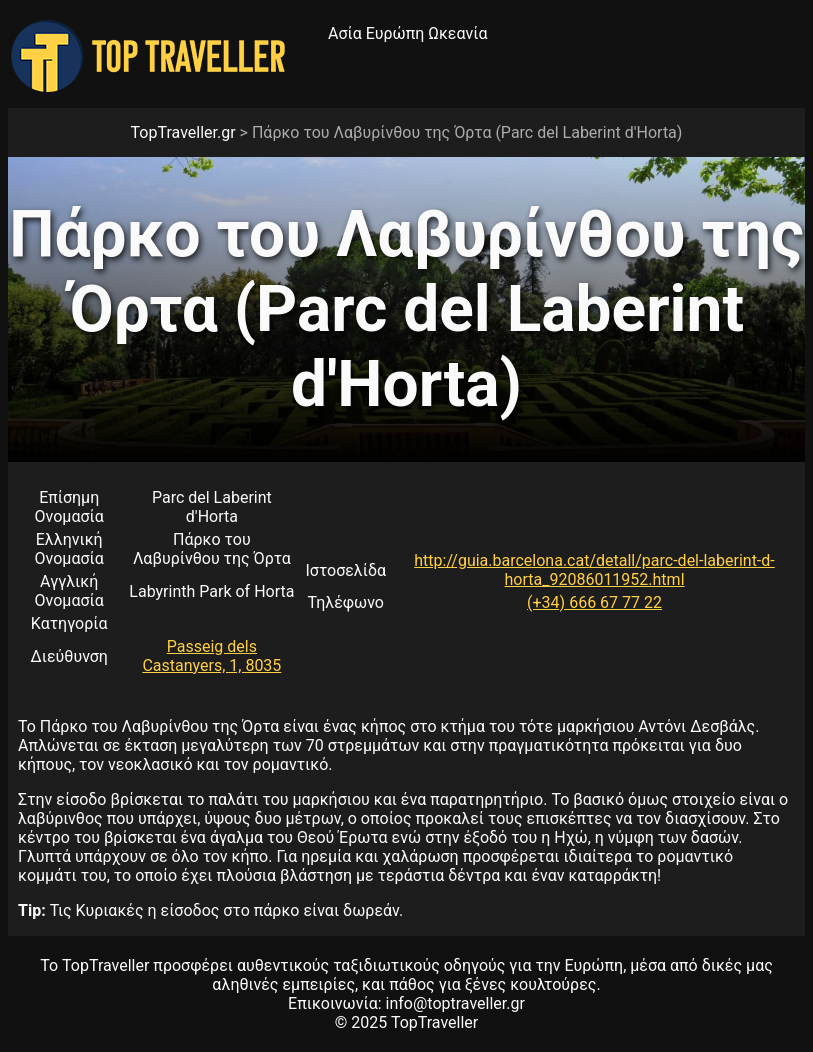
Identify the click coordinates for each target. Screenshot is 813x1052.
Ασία (345, 33)
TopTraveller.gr (183, 132)
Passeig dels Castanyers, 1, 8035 (211, 656)
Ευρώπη (395, 33)
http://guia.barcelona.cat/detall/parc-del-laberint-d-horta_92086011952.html (594, 570)
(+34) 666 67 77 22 (594, 602)
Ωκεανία (457, 33)
